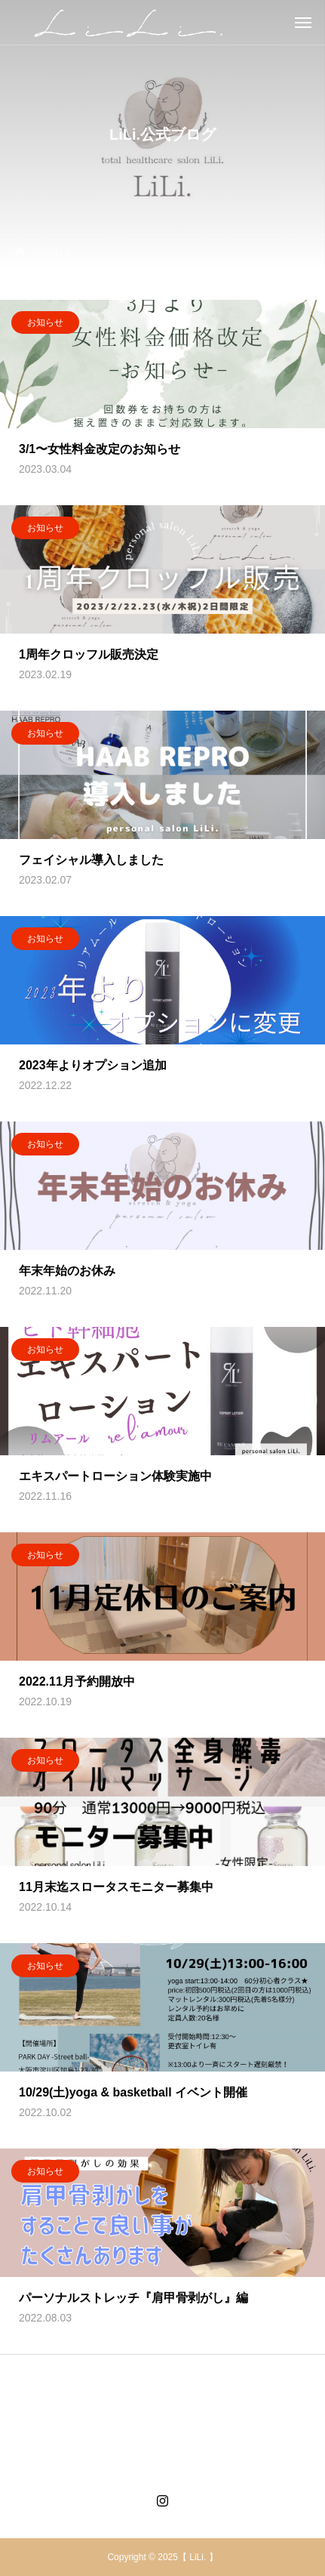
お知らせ (45, 323)
